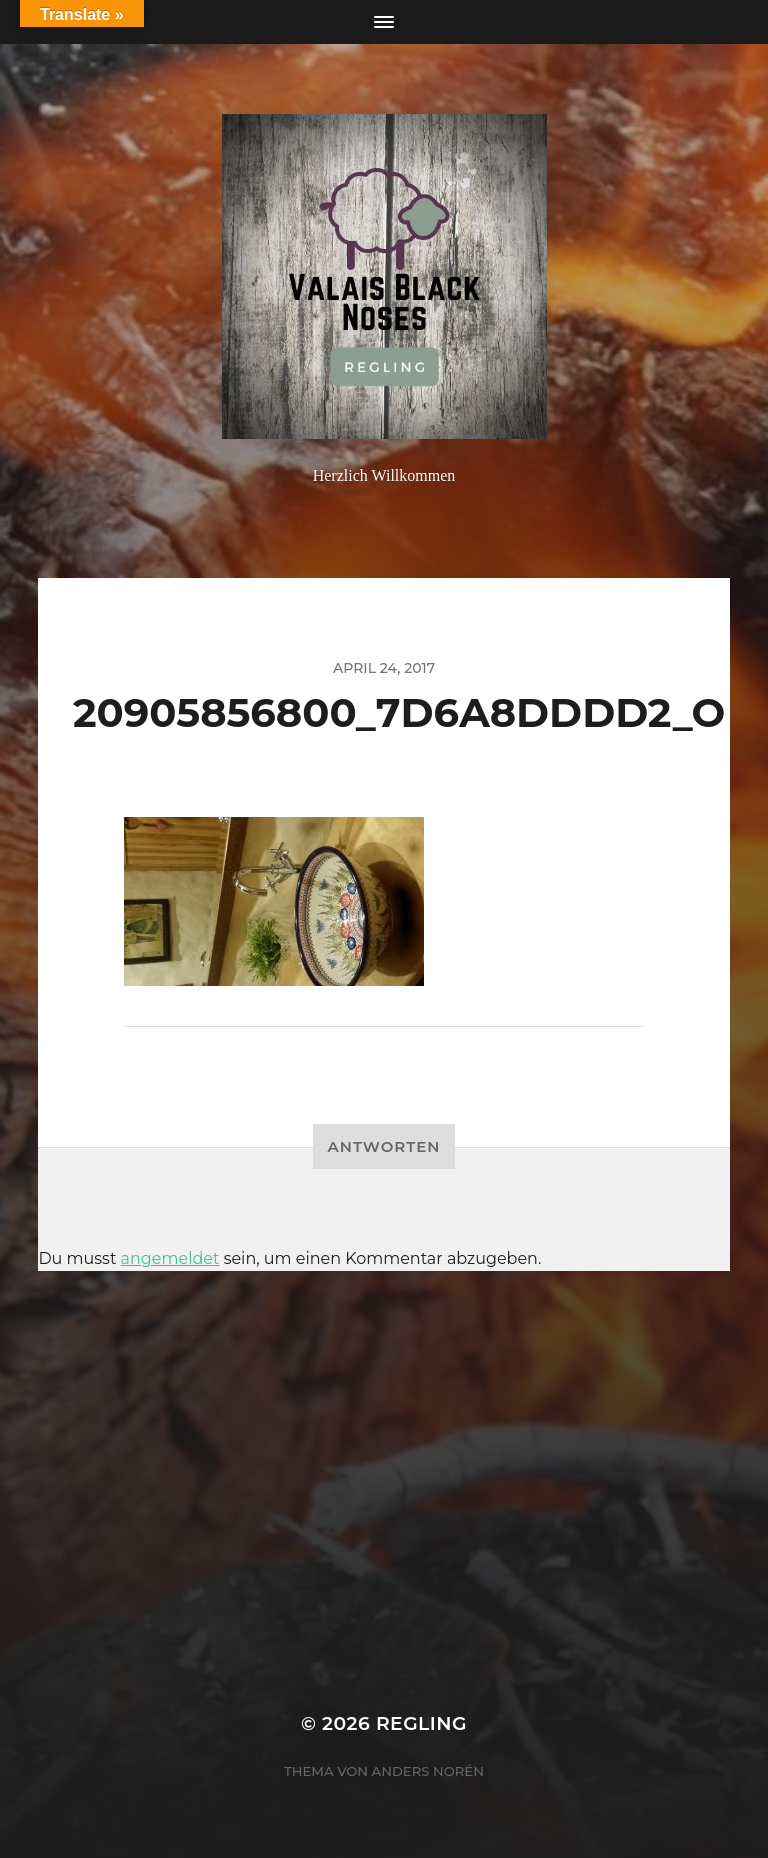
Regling (421, 1723)
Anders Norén (428, 1771)
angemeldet (170, 1258)
